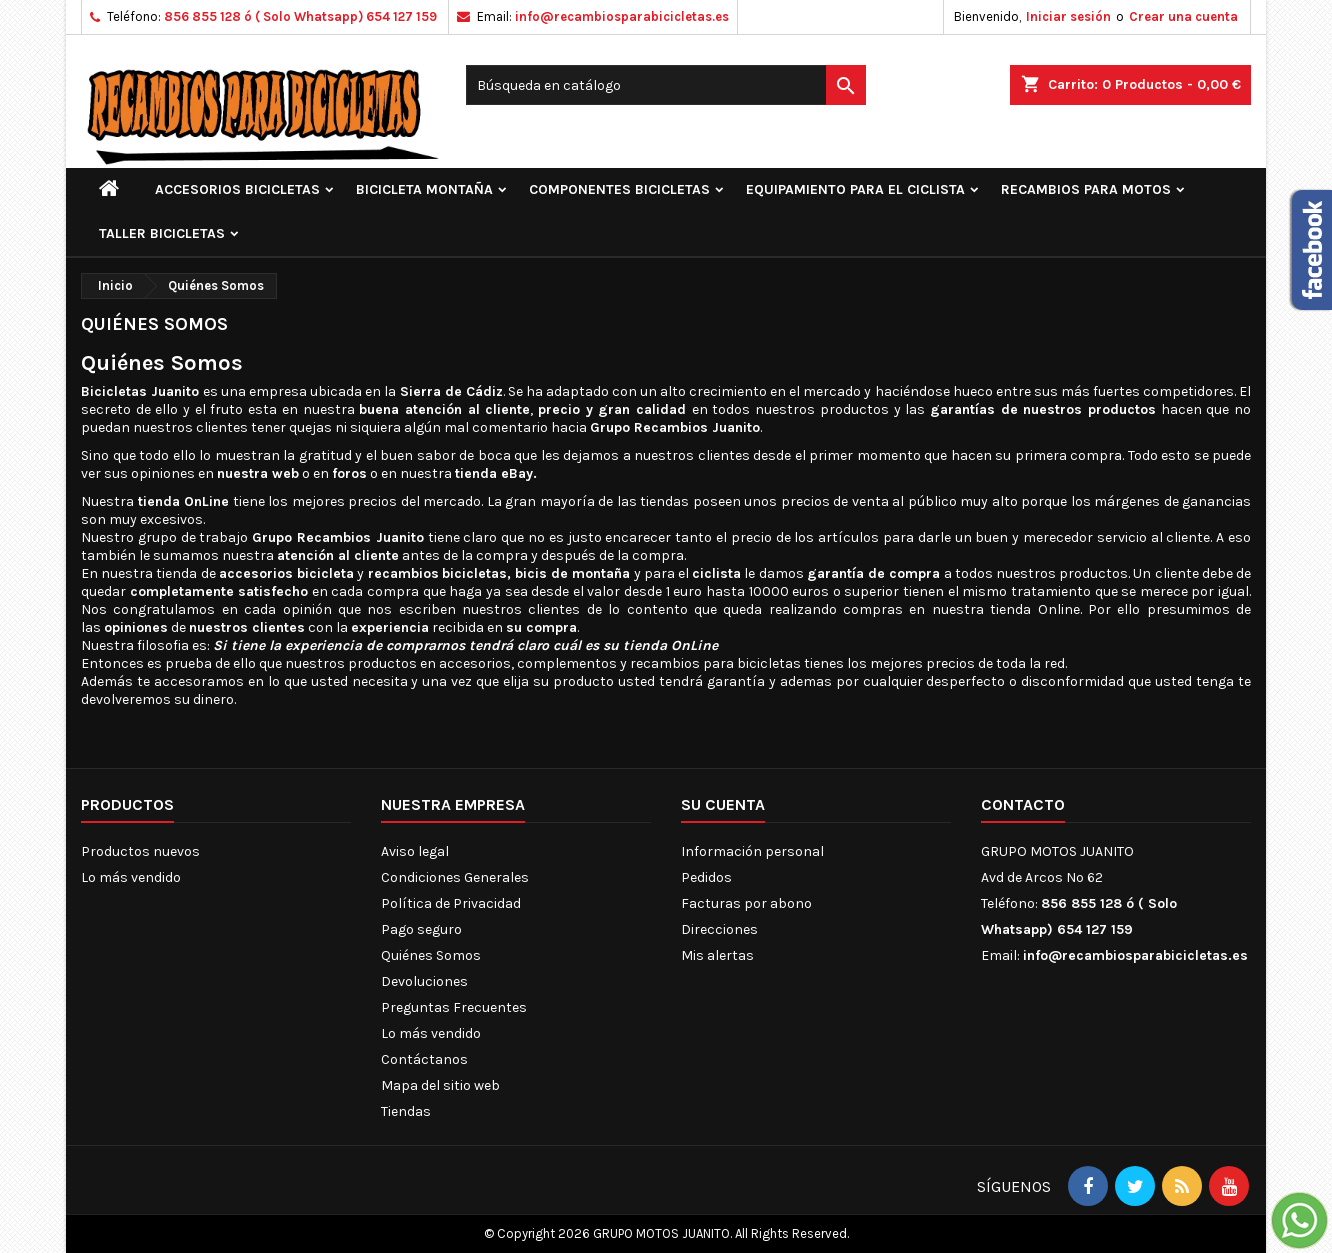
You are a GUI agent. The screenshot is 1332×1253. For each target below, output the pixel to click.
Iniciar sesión (1068, 16)
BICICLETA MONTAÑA (424, 189)
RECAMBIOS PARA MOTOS (1086, 189)
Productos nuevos (140, 851)
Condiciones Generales (455, 877)
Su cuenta (723, 804)
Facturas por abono (746, 903)
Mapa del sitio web (440, 1085)
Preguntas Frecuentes (454, 1007)
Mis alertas (717, 955)
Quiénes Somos (431, 955)
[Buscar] (666, 85)
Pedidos (706, 877)
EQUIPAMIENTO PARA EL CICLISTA (855, 189)
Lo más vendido (131, 877)
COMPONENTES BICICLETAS (619, 189)
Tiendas (406, 1111)
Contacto (1023, 804)
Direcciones (719, 929)
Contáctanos (424, 1059)
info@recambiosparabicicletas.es (622, 16)
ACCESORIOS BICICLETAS (237, 189)
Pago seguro (421, 929)
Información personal (752, 851)
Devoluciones (424, 981)
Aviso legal (415, 851)
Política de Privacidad (451, 903)
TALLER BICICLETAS (162, 233)
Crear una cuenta (1183, 16)
